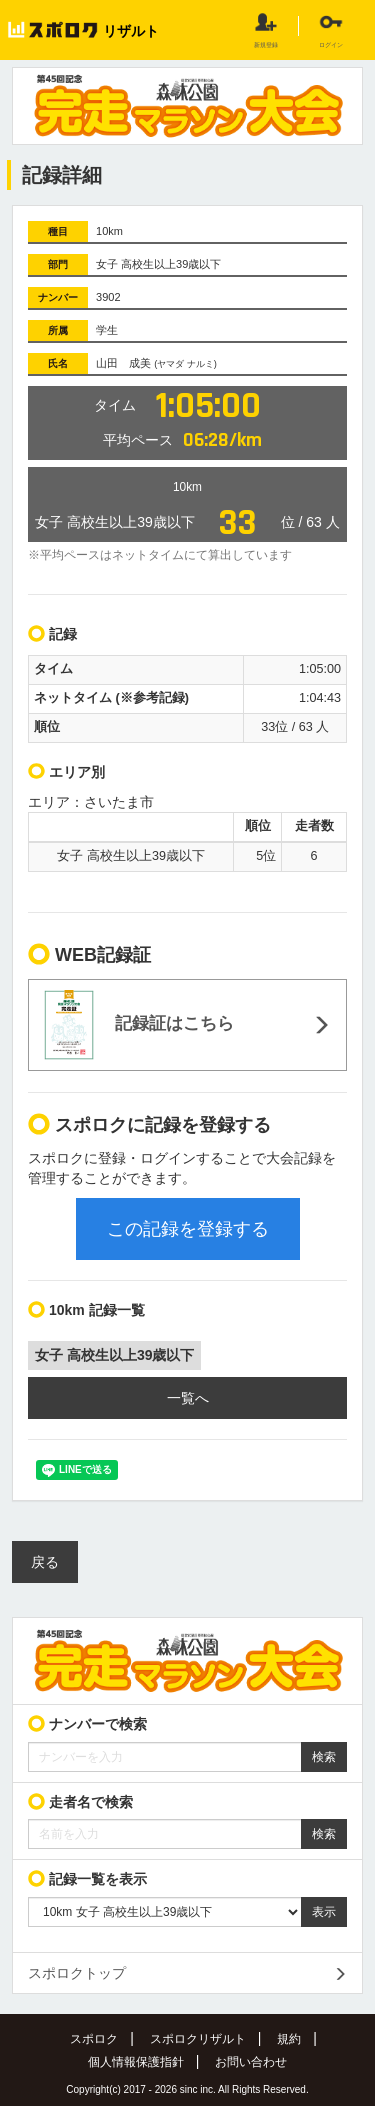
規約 (289, 2039)
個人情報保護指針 (136, 2062)
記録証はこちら (139, 1025)
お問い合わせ (251, 2062)
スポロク (94, 2039)
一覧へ (188, 1398)
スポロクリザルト (198, 2039)
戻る (45, 1562)
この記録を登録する (188, 1229)
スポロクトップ (77, 1973)
